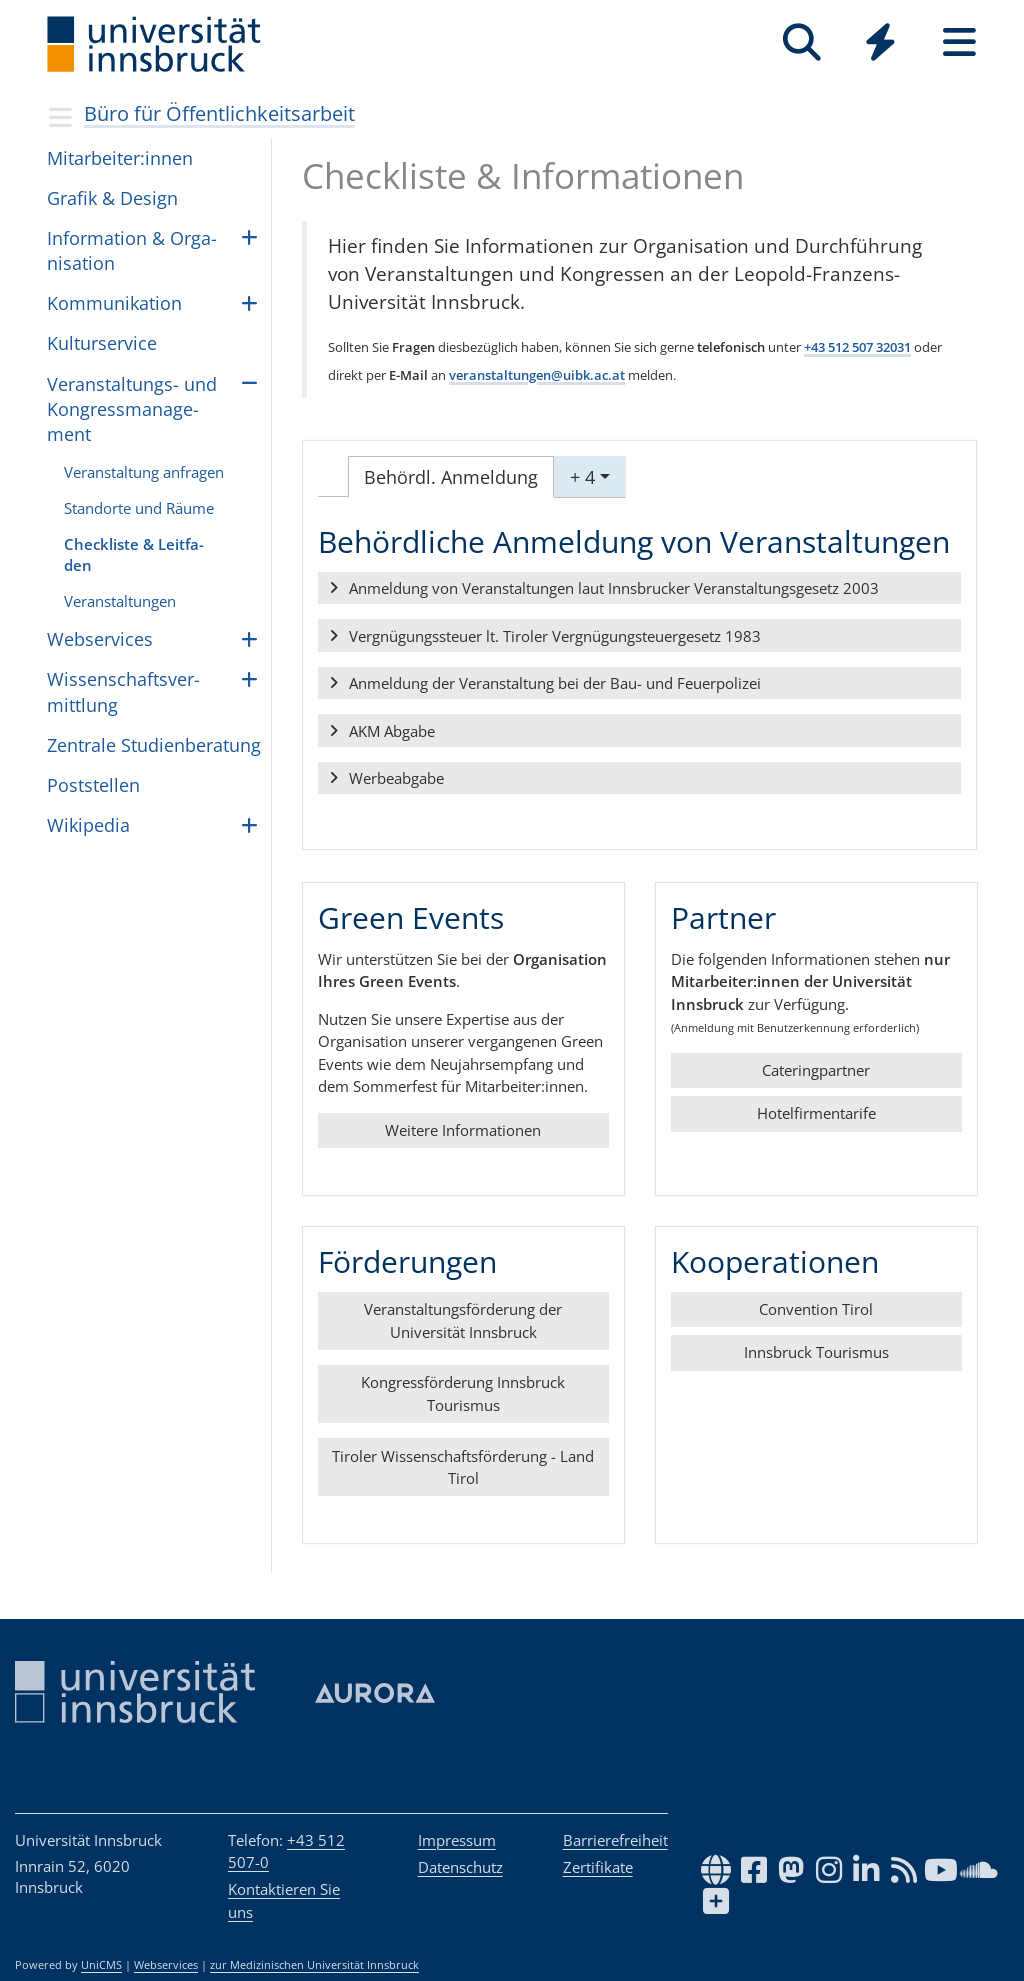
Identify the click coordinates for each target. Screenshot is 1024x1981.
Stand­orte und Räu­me (139, 508)
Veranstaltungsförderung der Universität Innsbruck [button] (463, 1320)
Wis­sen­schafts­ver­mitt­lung (123, 691)
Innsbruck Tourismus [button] (815, 1352)
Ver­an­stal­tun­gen (120, 601)
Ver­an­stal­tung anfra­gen (144, 472)
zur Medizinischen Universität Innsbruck (314, 1965)
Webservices (166, 1965)
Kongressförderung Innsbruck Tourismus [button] (463, 1393)
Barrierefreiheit (615, 1840)
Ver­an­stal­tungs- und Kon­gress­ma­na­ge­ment (132, 409)
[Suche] (801, 42)
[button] (639, 589)
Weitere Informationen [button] (463, 1130)
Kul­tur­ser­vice (102, 343)
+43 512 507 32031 (857, 347)
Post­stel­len (93, 785)
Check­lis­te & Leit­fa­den (134, 554)
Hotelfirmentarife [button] (815, 1113)
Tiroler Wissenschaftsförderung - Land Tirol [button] (463, 1466)
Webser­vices (100, 639)
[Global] (880, 44)
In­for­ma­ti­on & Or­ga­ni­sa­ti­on (132, 250)
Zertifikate (598, 1867)
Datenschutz (460, 1867)
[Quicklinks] (880, 42)
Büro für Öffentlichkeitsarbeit (219, 113)
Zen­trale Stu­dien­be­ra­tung (154, 745)
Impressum (457, 1840)
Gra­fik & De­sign (112, 198)
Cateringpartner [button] (816, 1070)
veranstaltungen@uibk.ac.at (537, 375)
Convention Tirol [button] (816, 1309)
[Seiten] (959, 42)
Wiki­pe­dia (88, 825)
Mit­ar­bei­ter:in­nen (120, 158)
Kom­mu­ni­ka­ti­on (114, 303)
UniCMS (101, 1965)
